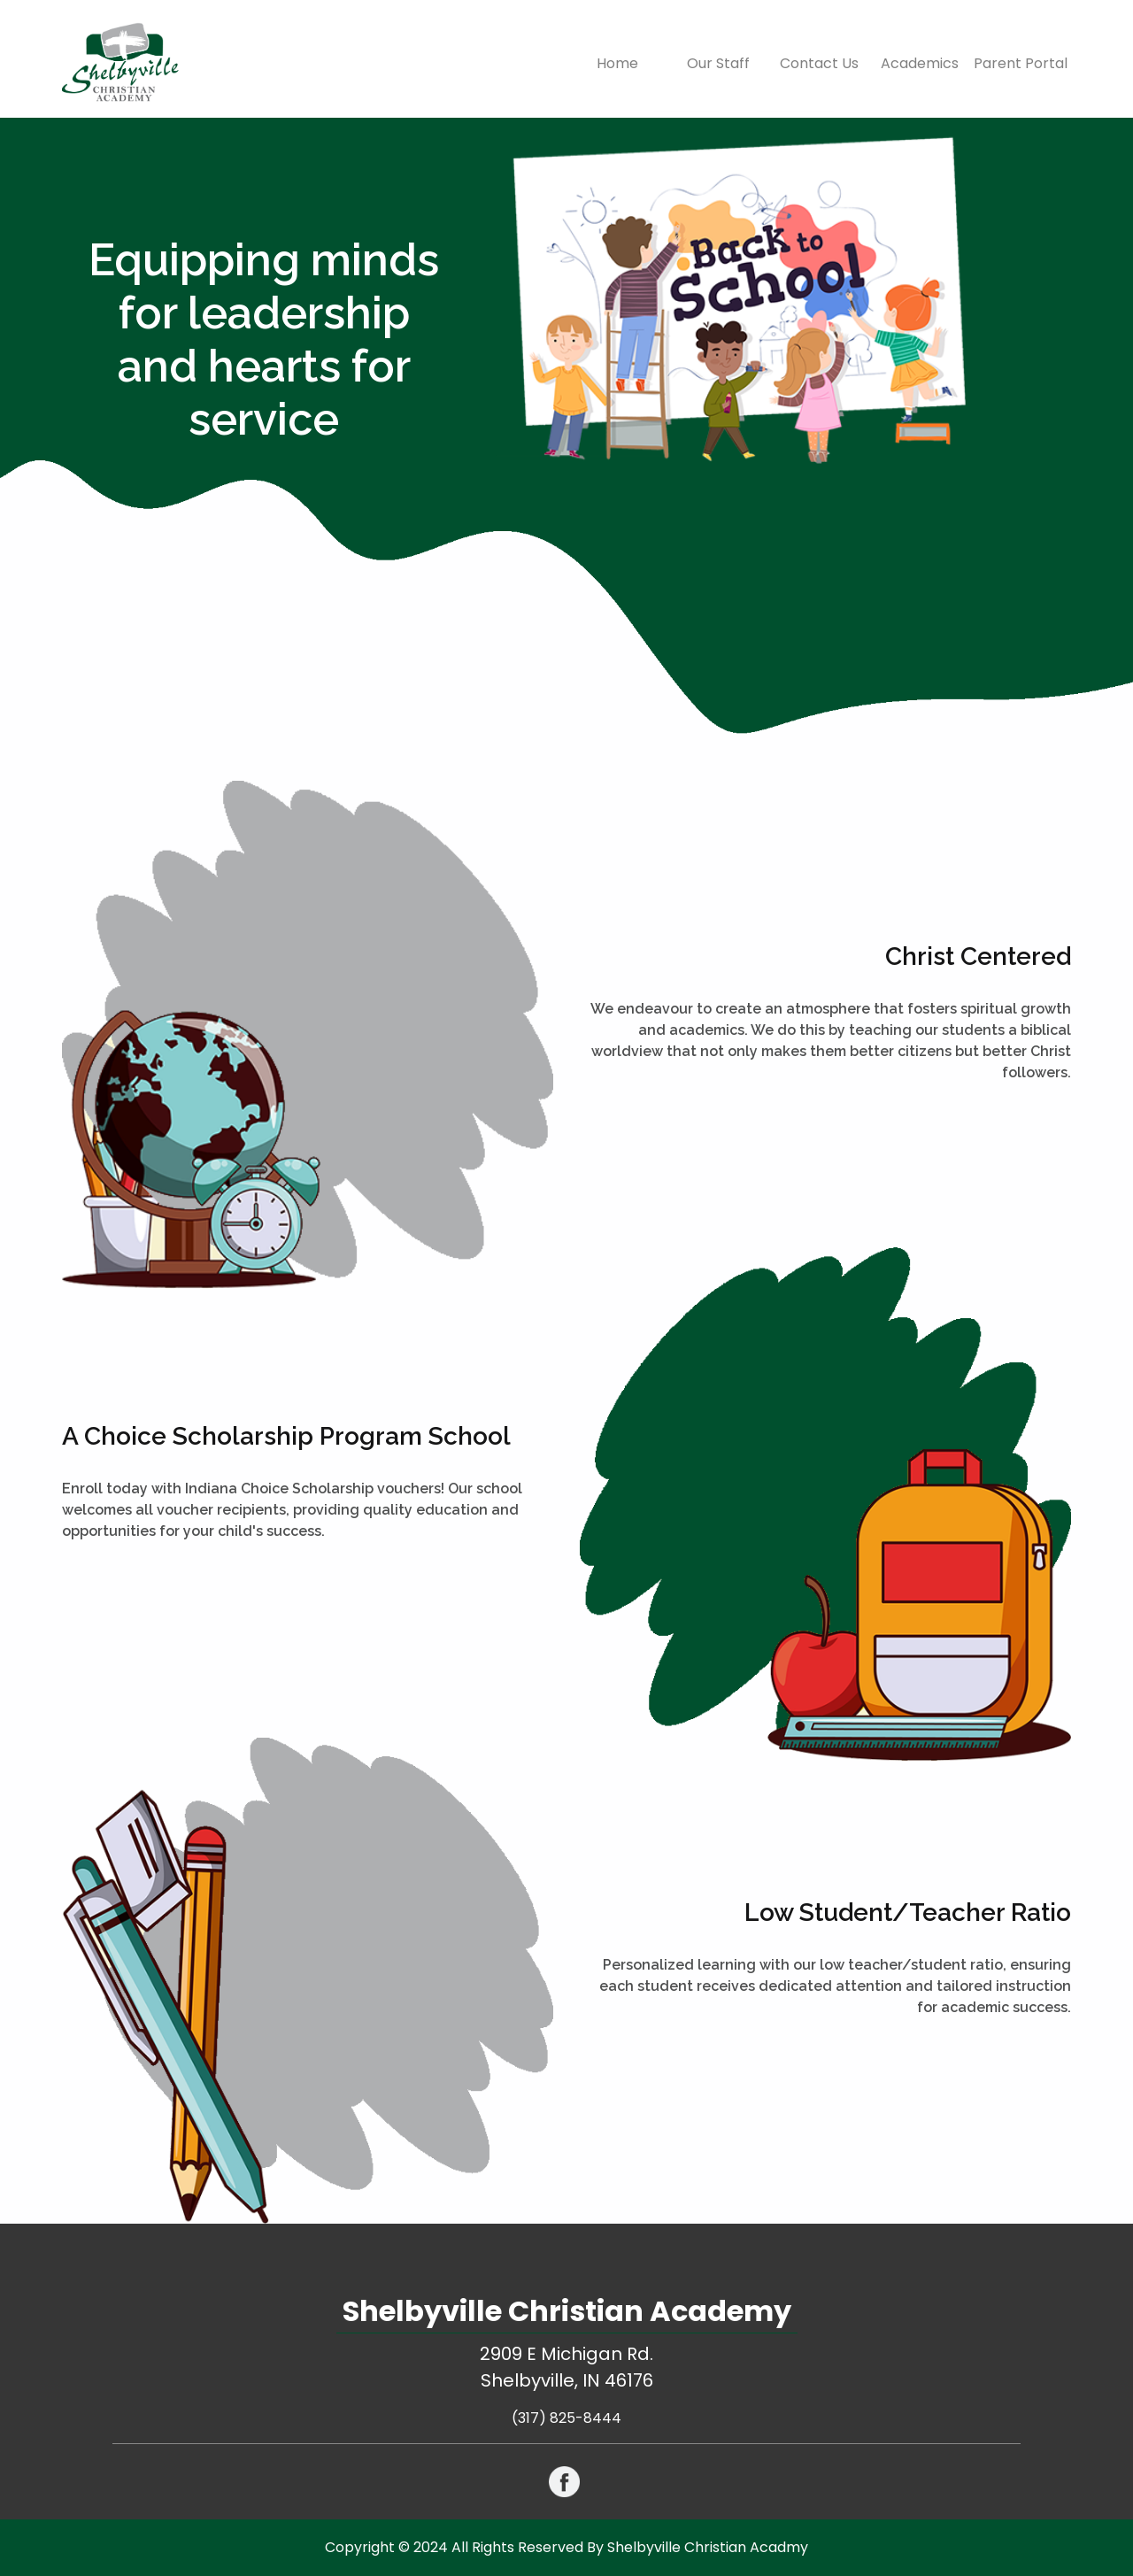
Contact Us (819, 63)
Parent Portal (1020, 63)
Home (632, 63)
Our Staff (718, 63)
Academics (920, 63)
